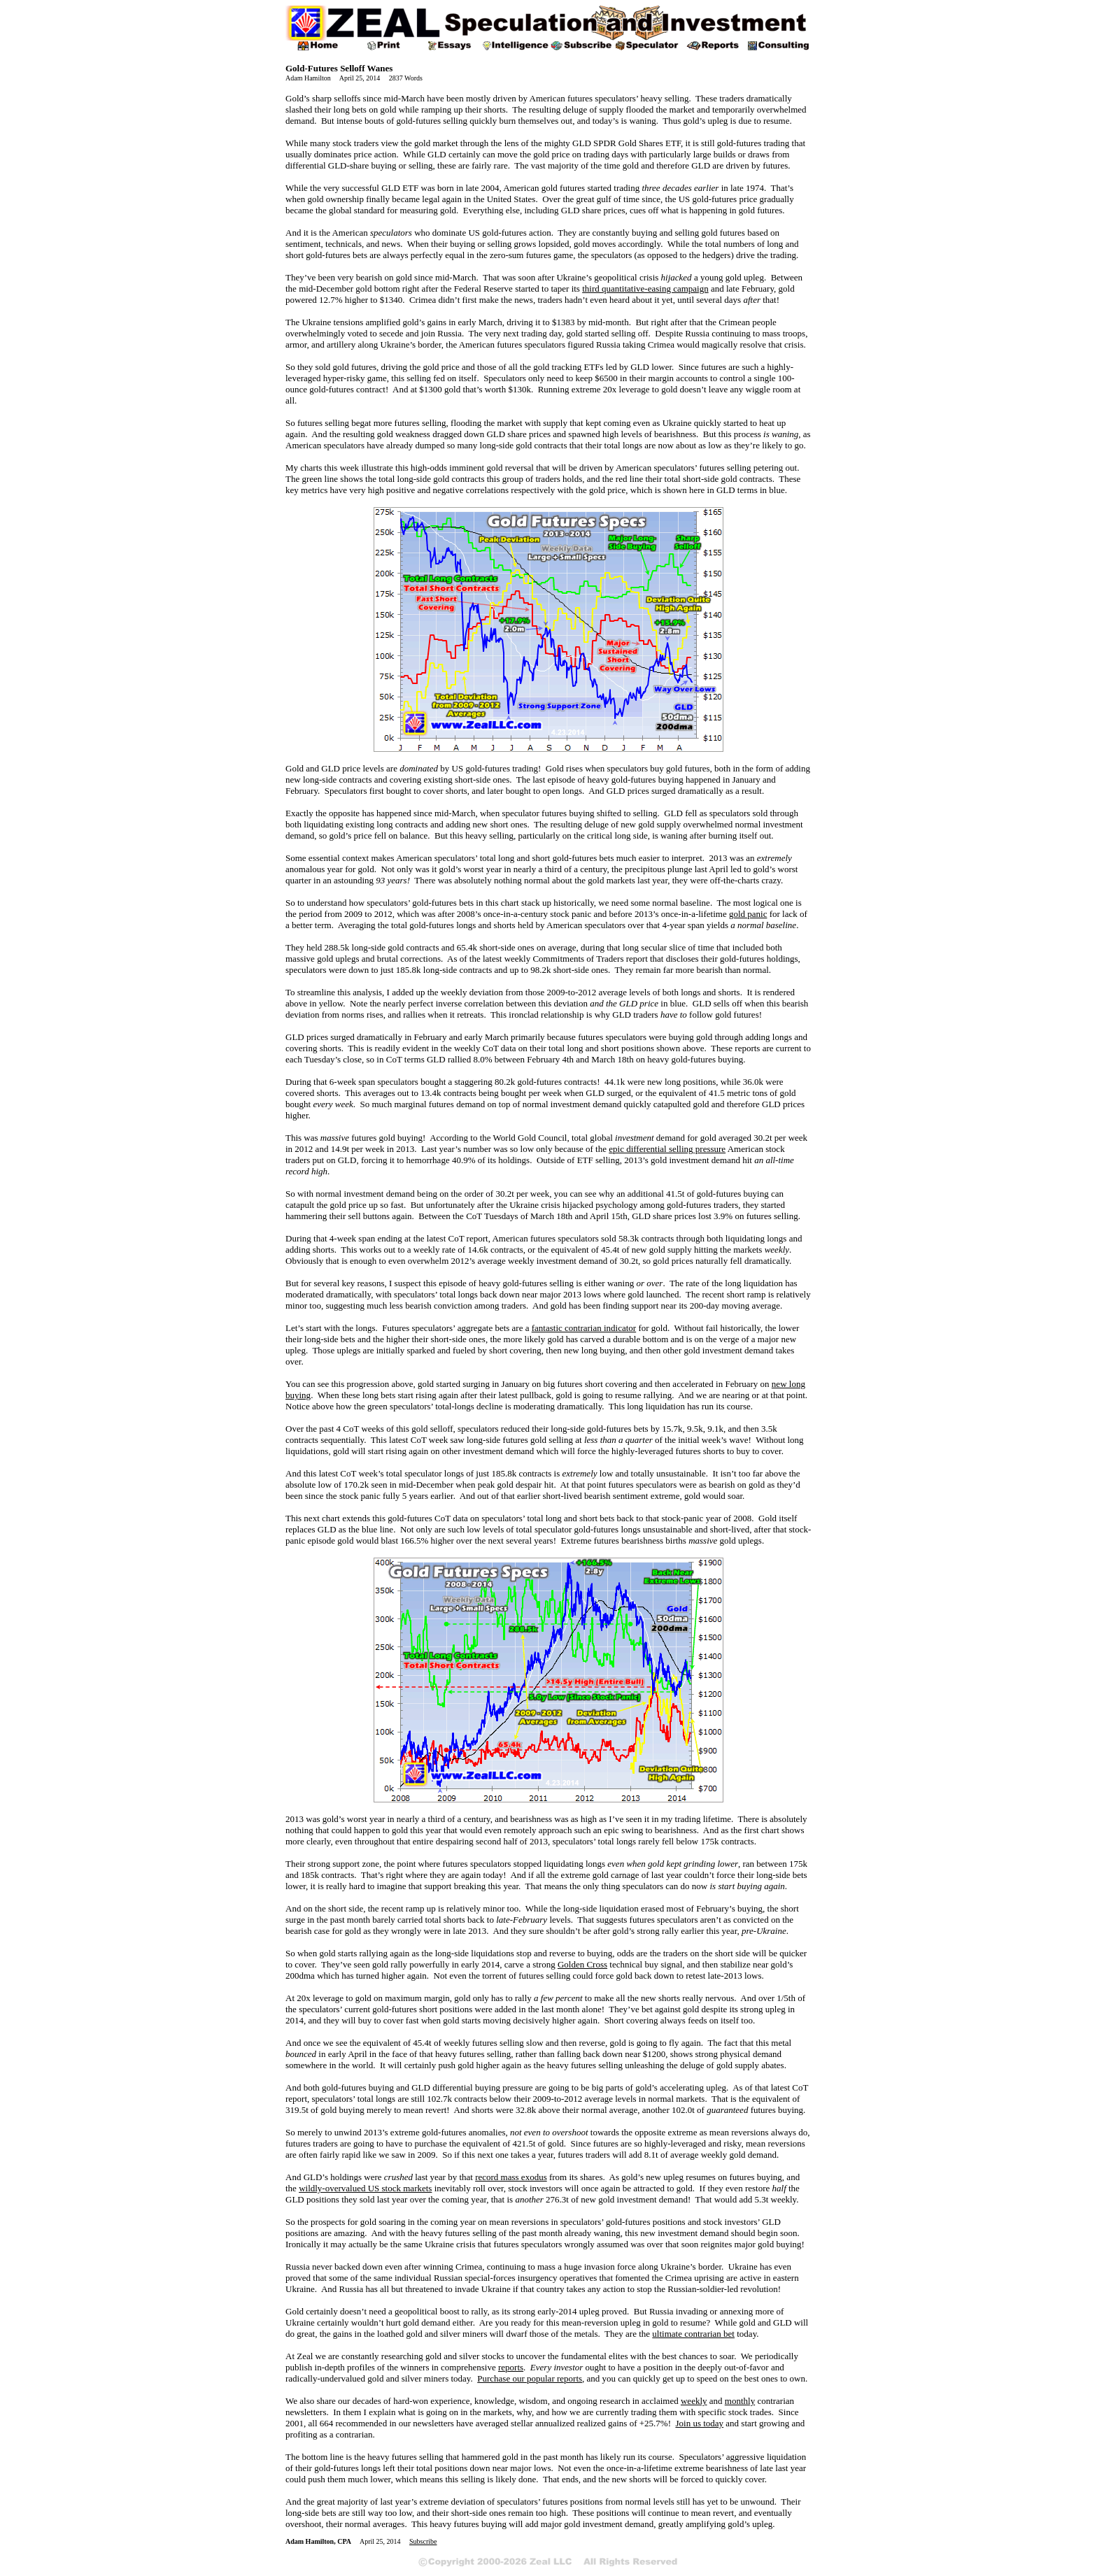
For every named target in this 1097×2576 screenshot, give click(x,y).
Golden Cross (582, 1964)
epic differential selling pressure (667, 1149)
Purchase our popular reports (529, 2378)
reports (510, 2367)
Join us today (699, 2423)
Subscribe (423, 2541)
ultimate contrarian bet (693, 2333)
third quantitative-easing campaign (645, 288)
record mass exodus (511, 2177)
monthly (740, 2401)
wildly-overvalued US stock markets (365, 2188)
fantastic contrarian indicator (584, 1328)
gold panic (748, 914)
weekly (694, 2401)
